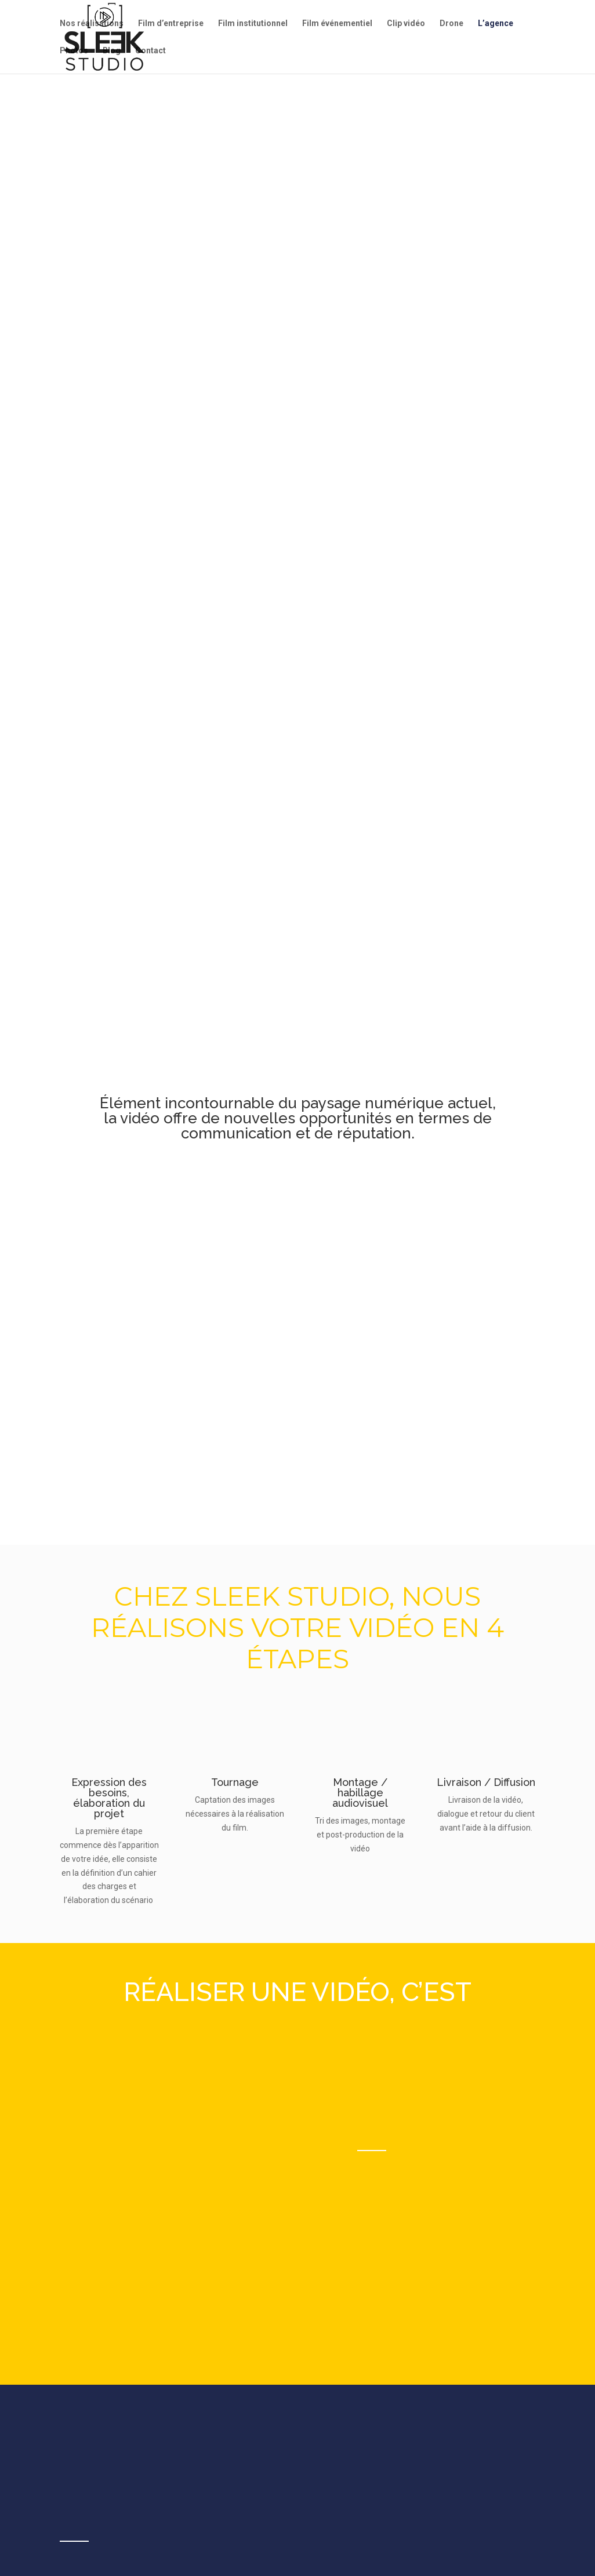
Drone (451, 23)
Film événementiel (337, 23)
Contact (150, 50)
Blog (112, 50)
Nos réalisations (92, 23)
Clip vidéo (406, 23)
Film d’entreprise (171, 23)
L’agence (495, 23)
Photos (74, 50)
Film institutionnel (253, 23)
